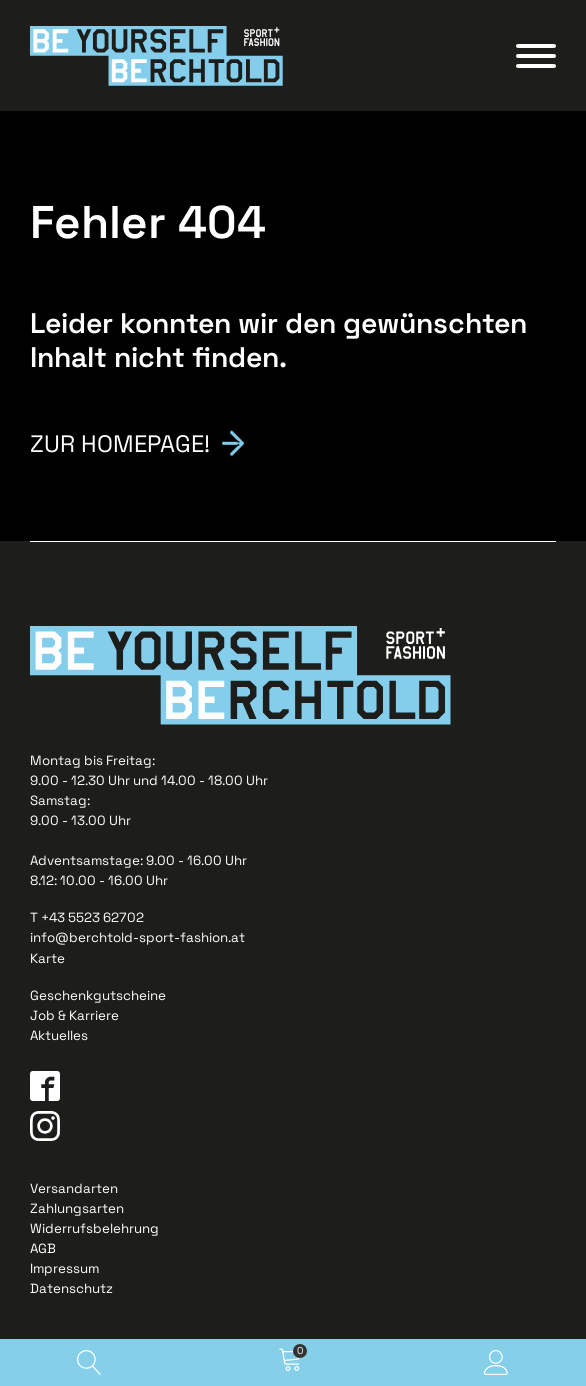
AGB (43, 1251)
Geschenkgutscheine (98, 997)
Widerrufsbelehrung (94, 1231)
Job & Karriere (74, 1017)
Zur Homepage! (126, 444)
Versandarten (74, 1190)
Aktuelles (59, 1037)
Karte (47, 960)
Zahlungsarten (77, 1210)
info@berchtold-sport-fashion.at (137, 940)
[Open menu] (536, 56)
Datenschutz (71, 1291)
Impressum (64, 1271)
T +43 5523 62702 (87, 920)
